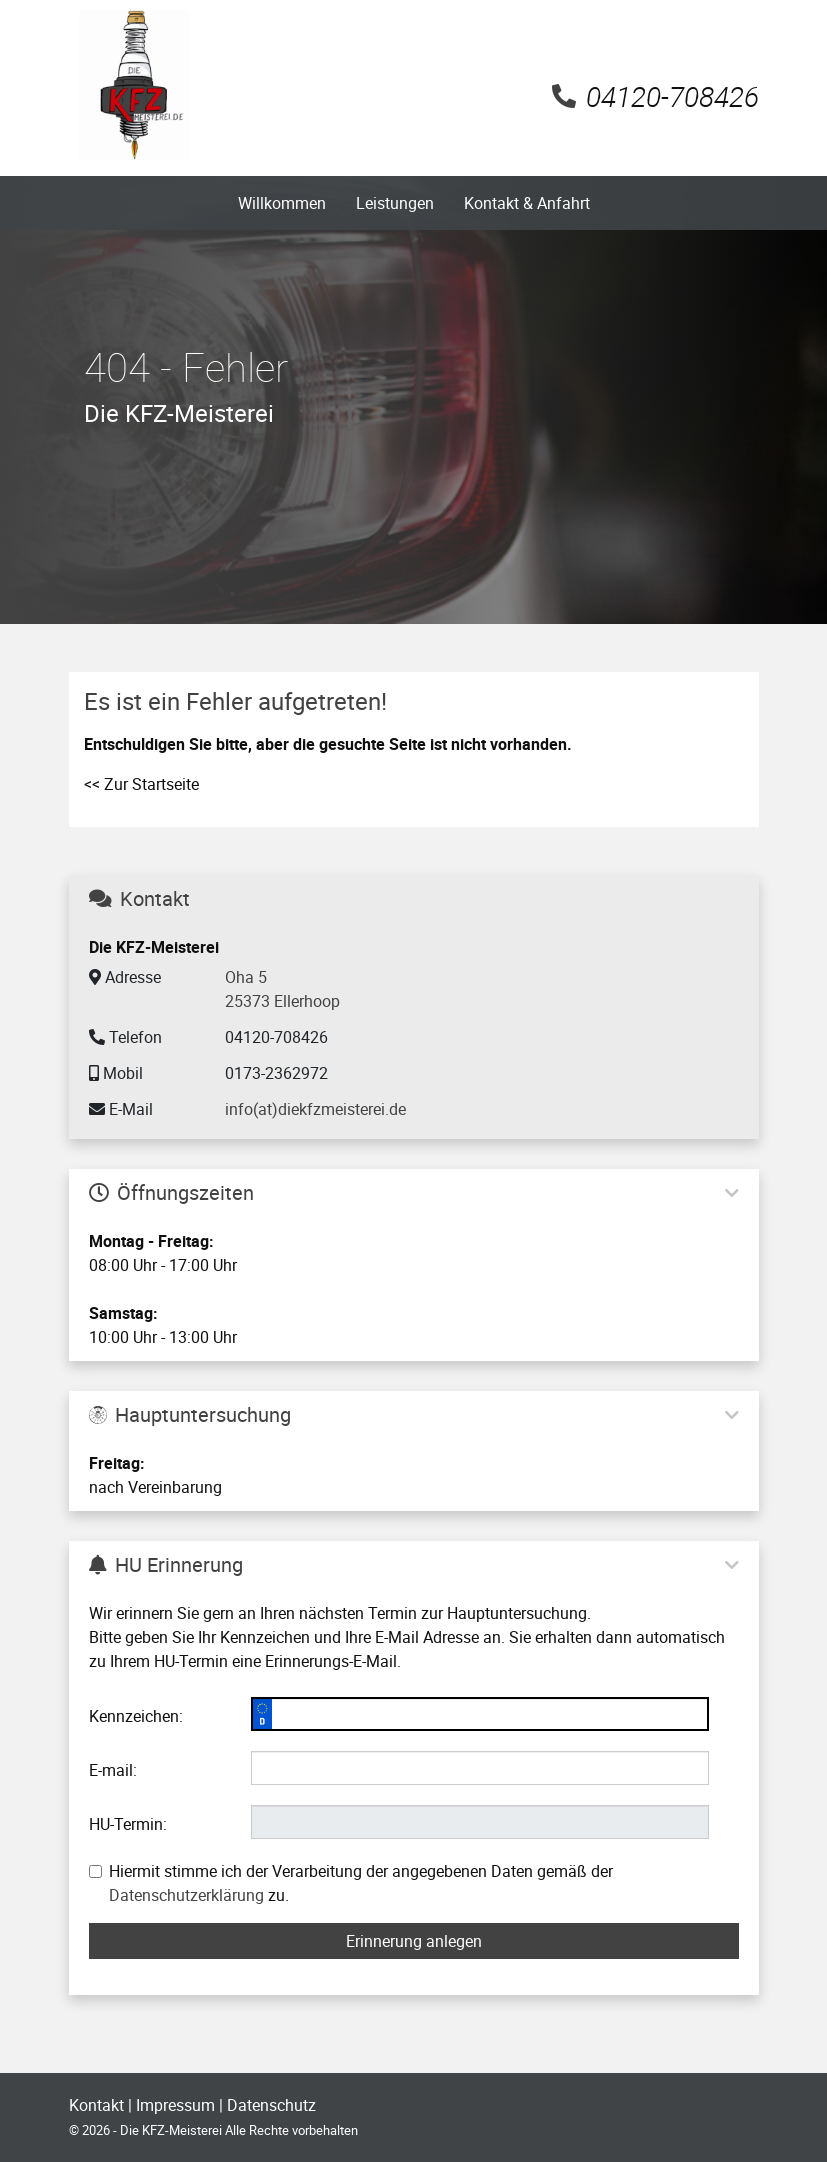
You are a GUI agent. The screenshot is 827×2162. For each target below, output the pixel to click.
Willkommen (282, 203)
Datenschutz (271, 2105)
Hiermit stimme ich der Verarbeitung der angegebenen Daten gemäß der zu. (351, 1883)
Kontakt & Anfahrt (527, 203)
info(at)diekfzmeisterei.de (315, 1109)
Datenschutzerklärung (186, 1895)
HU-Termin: (128, 1824)
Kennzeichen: (136, 1716)
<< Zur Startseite (141, 784)
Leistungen (395, 203)
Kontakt (96, 2105)
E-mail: (113, 1770)
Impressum (175, 2105)
